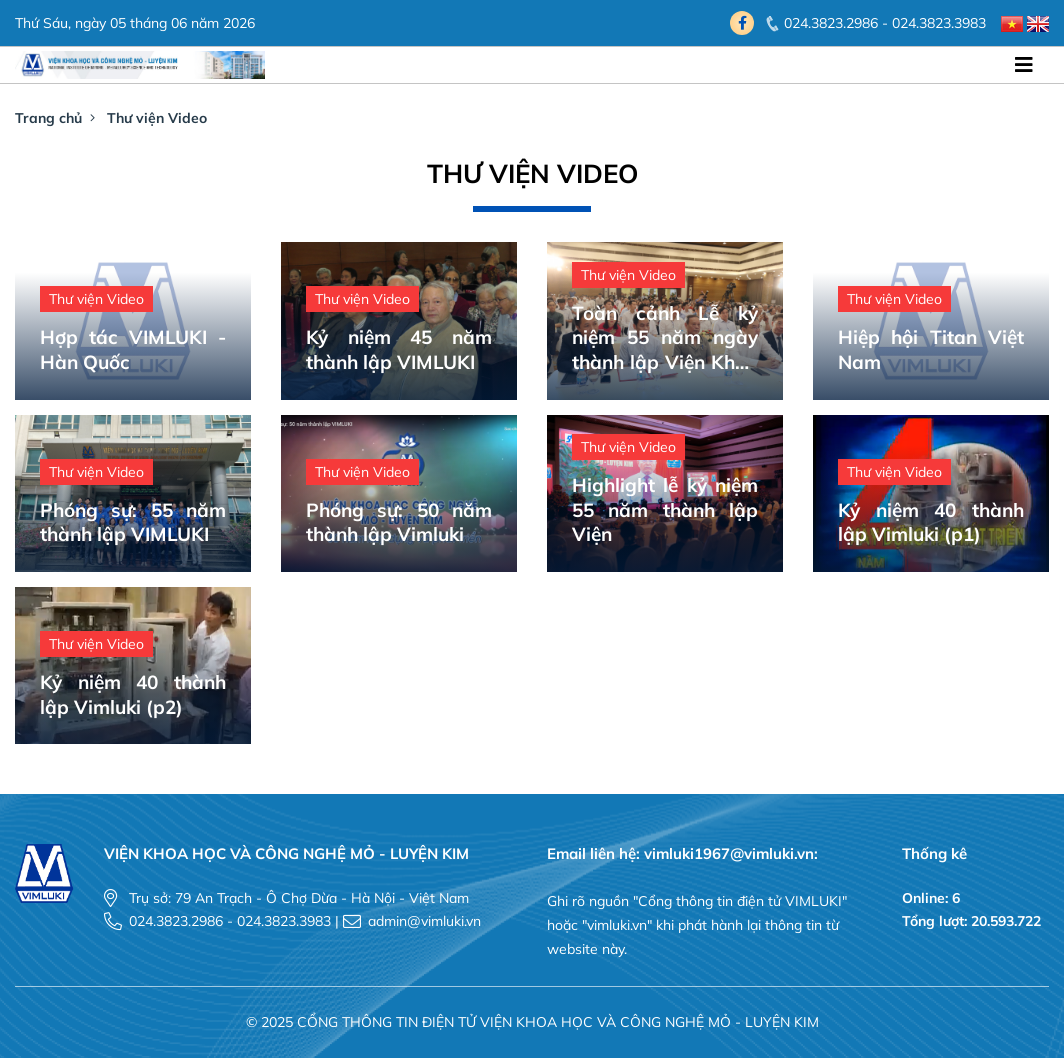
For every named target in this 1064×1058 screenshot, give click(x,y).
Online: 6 (931, 898)
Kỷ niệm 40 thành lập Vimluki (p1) (931, 522)
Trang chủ (48, 118)
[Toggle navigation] (1024, 65)
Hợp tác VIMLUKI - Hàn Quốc (133, 349)
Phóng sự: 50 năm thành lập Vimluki (399, 522)
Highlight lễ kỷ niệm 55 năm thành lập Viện (665, 509)
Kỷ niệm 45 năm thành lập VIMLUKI (399, 349)
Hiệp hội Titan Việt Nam (931, 349)
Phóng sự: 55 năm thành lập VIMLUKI (133, 522)
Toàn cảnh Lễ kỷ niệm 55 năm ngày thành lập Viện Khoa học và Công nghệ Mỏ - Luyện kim (665, 338)
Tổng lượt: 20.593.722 (971, 921)
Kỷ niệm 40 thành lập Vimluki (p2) (133, 694)
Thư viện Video (157, 118)
